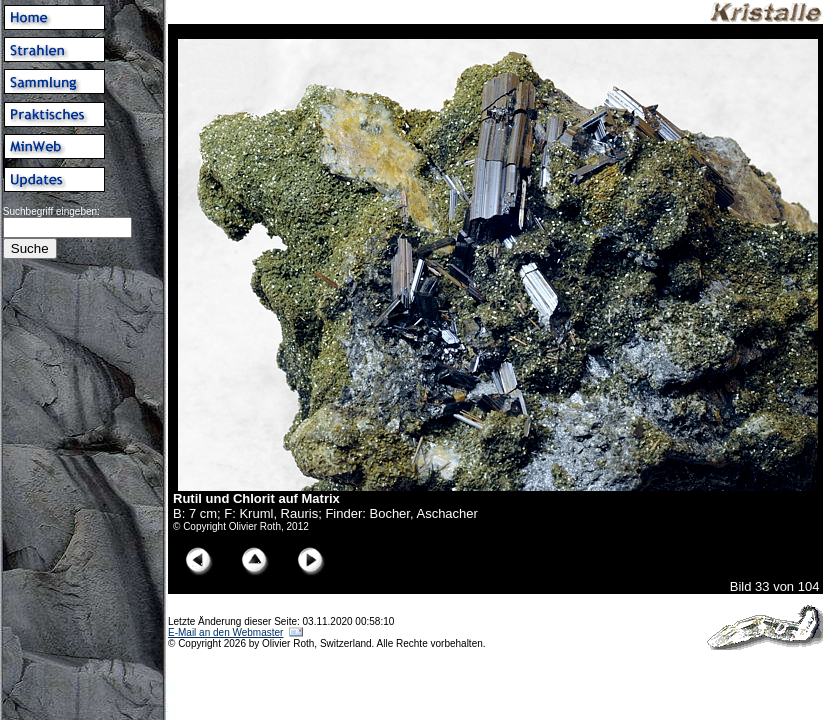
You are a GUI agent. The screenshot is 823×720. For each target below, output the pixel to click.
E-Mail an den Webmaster (225, 632)
